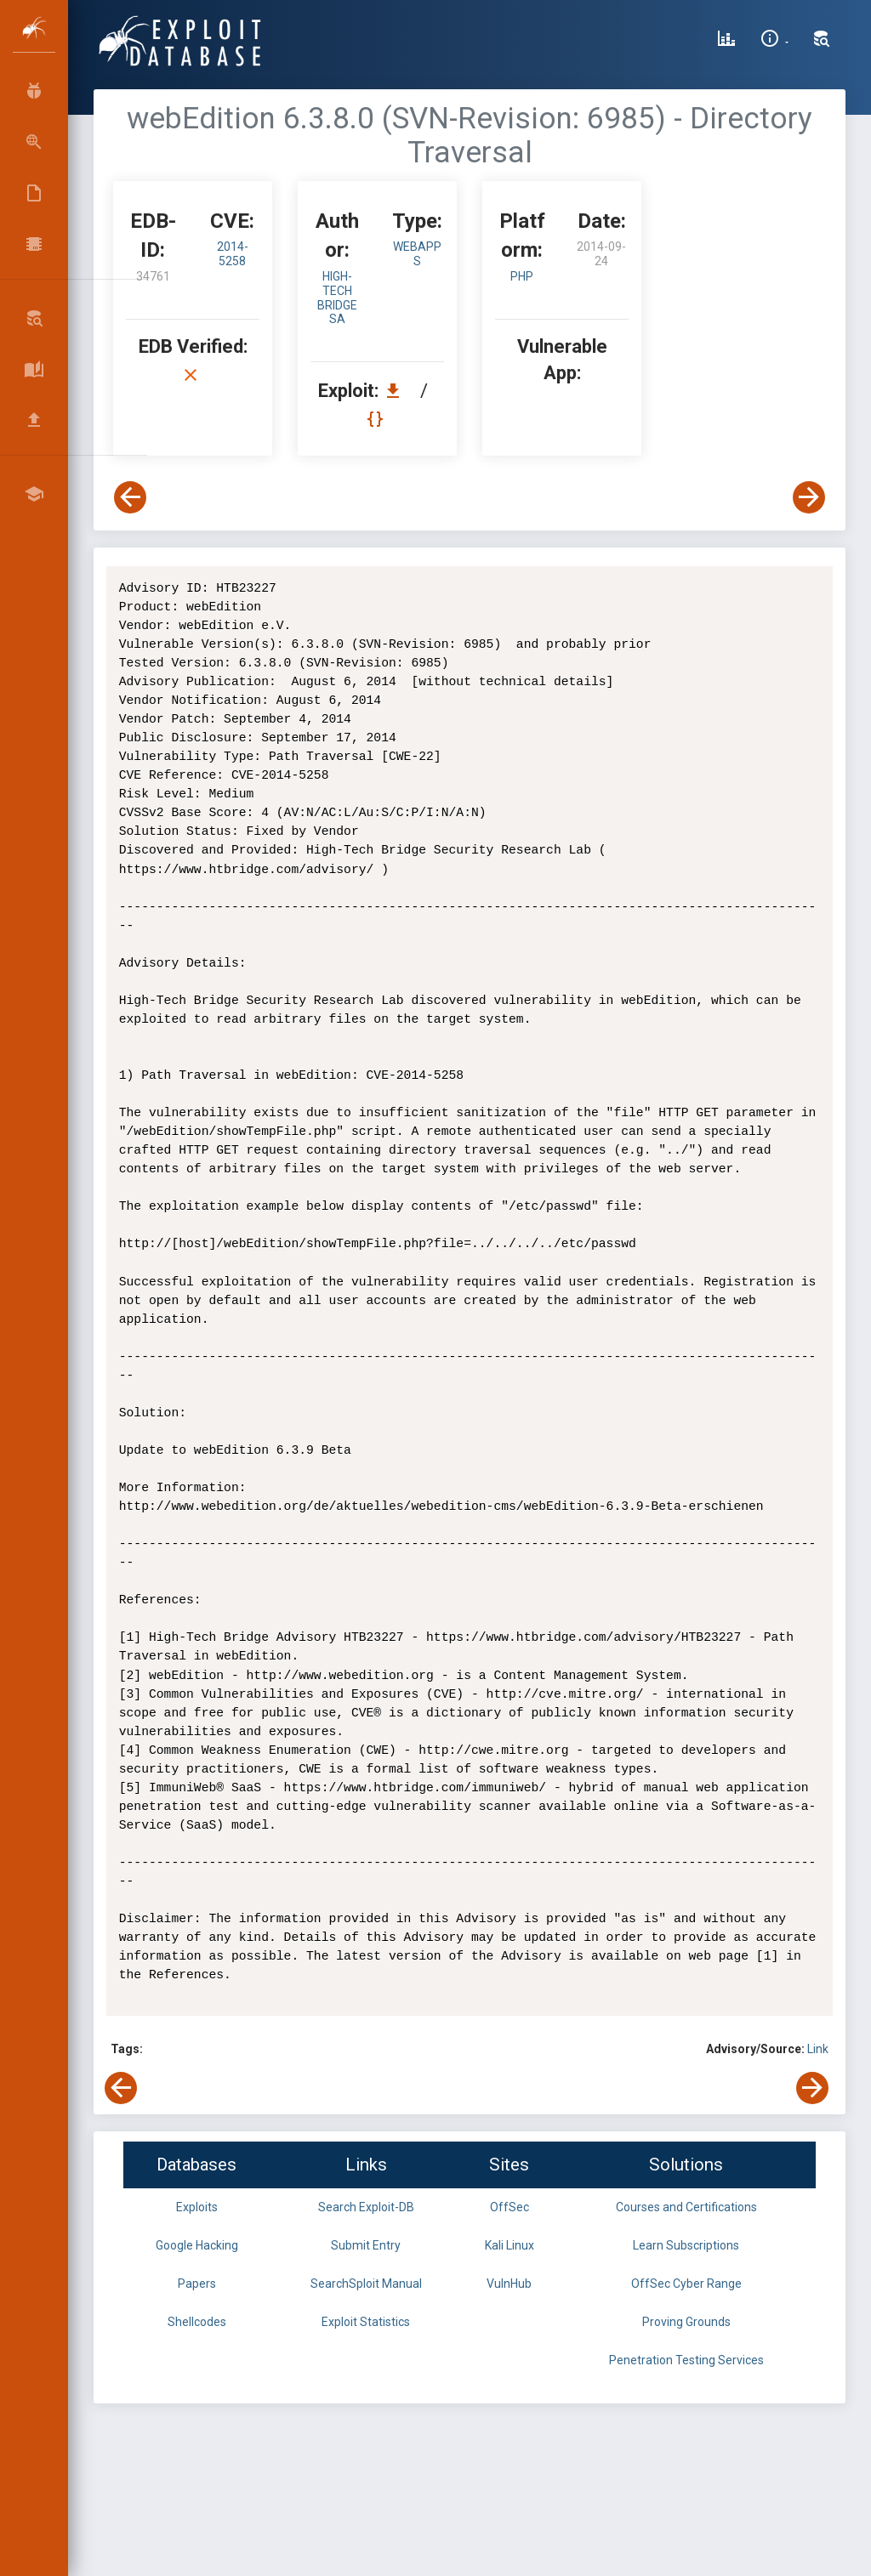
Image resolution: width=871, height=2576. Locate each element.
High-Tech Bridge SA (337, 298)
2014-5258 (232, 254)
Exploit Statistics (366, 2322)
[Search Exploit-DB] (821, 40)
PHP (521, 276)
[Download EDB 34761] (397, 390)
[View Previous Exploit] (130, 497)
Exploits (197, 2207)
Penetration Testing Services (686, 2360)
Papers (197, 2283)
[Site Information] (774, 40)
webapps (417, 254)
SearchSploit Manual (366, 2283)
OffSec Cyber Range (686, 2283)
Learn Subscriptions (686, 2245)
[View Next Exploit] (809, 497)
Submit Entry (366, 2245)
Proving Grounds (686, 2322)
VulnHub (509, 2283)
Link (817, 2049)
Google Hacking (197, 2245)
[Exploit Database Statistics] (726, 40)
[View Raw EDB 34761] (377, 418)
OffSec (509, 2207)
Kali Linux (509, 2245)
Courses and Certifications (686, 2207)
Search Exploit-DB (366, 2207)
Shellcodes (197, 2322)
